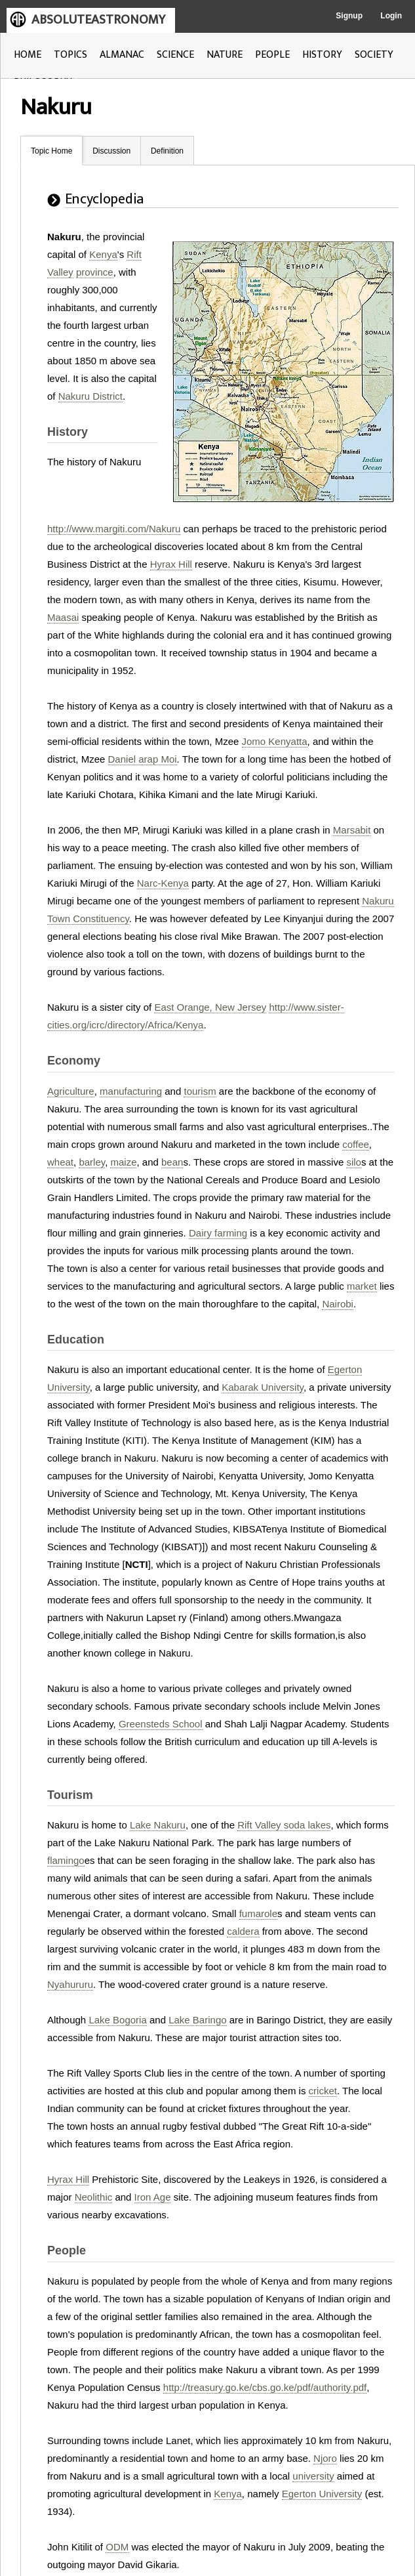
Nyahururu (70, 1984)
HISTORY (322, 55)
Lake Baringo (197, 2019)
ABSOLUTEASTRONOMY (98, 20)
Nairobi (337, 1303)
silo (353, 1162)
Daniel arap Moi (142, 759)
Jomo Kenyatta (274, 741)
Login (391, 15)
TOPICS (70, 55)
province (94, 272)
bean (172, 1162)
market (362, 1286)
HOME (27, 55)
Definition (167, 151)
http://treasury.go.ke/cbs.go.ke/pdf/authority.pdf (264, 2387)
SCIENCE (175, 55)
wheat (60, 1162)
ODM (117, 2546)
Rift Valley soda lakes (283, 1824)
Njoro (325, 2458)
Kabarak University (263, 1387)
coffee (355, 1144)
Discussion (111, 151)
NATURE (225, 55)
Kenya (103, 254)
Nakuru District (90, 396)
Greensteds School (161, 1723)
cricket (323, 2090)
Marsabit (352, 829)
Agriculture (70, 1091)
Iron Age (152, 2197)
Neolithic (94, 2197)
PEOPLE (272, 55)
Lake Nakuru (158, 1824)
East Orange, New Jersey (210, 1007)
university (313, 2475)
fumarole (258, 1913)
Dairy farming (218, 1232)
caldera (243, 1931)
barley (92, 1162)
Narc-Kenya (163, 883)
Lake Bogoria (117, 2019)
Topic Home (51, 151)
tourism (200, 1091)
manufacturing (131, 1091)
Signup (349, 15)
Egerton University (322, 2493)
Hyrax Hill (171, 564)
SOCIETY (374, 55)
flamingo (66, 1860)
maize (123, 1162)
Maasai (63, 617)
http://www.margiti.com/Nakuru (113, 528)
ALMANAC (122, 55)
